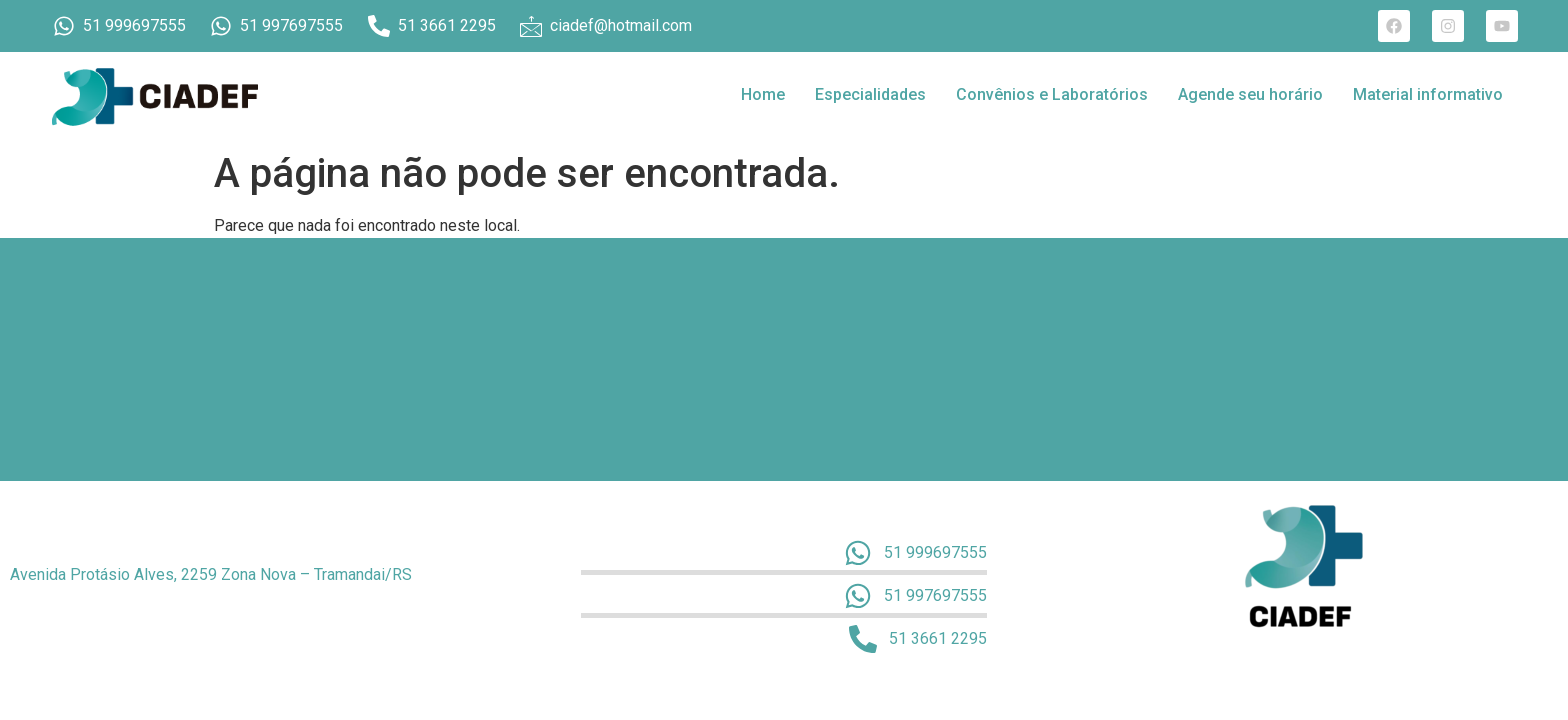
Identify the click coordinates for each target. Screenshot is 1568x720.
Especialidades (870, 94)
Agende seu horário (1250, 94)
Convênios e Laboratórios (1052, 94)
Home (763, 94)
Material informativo (1428, 94)
